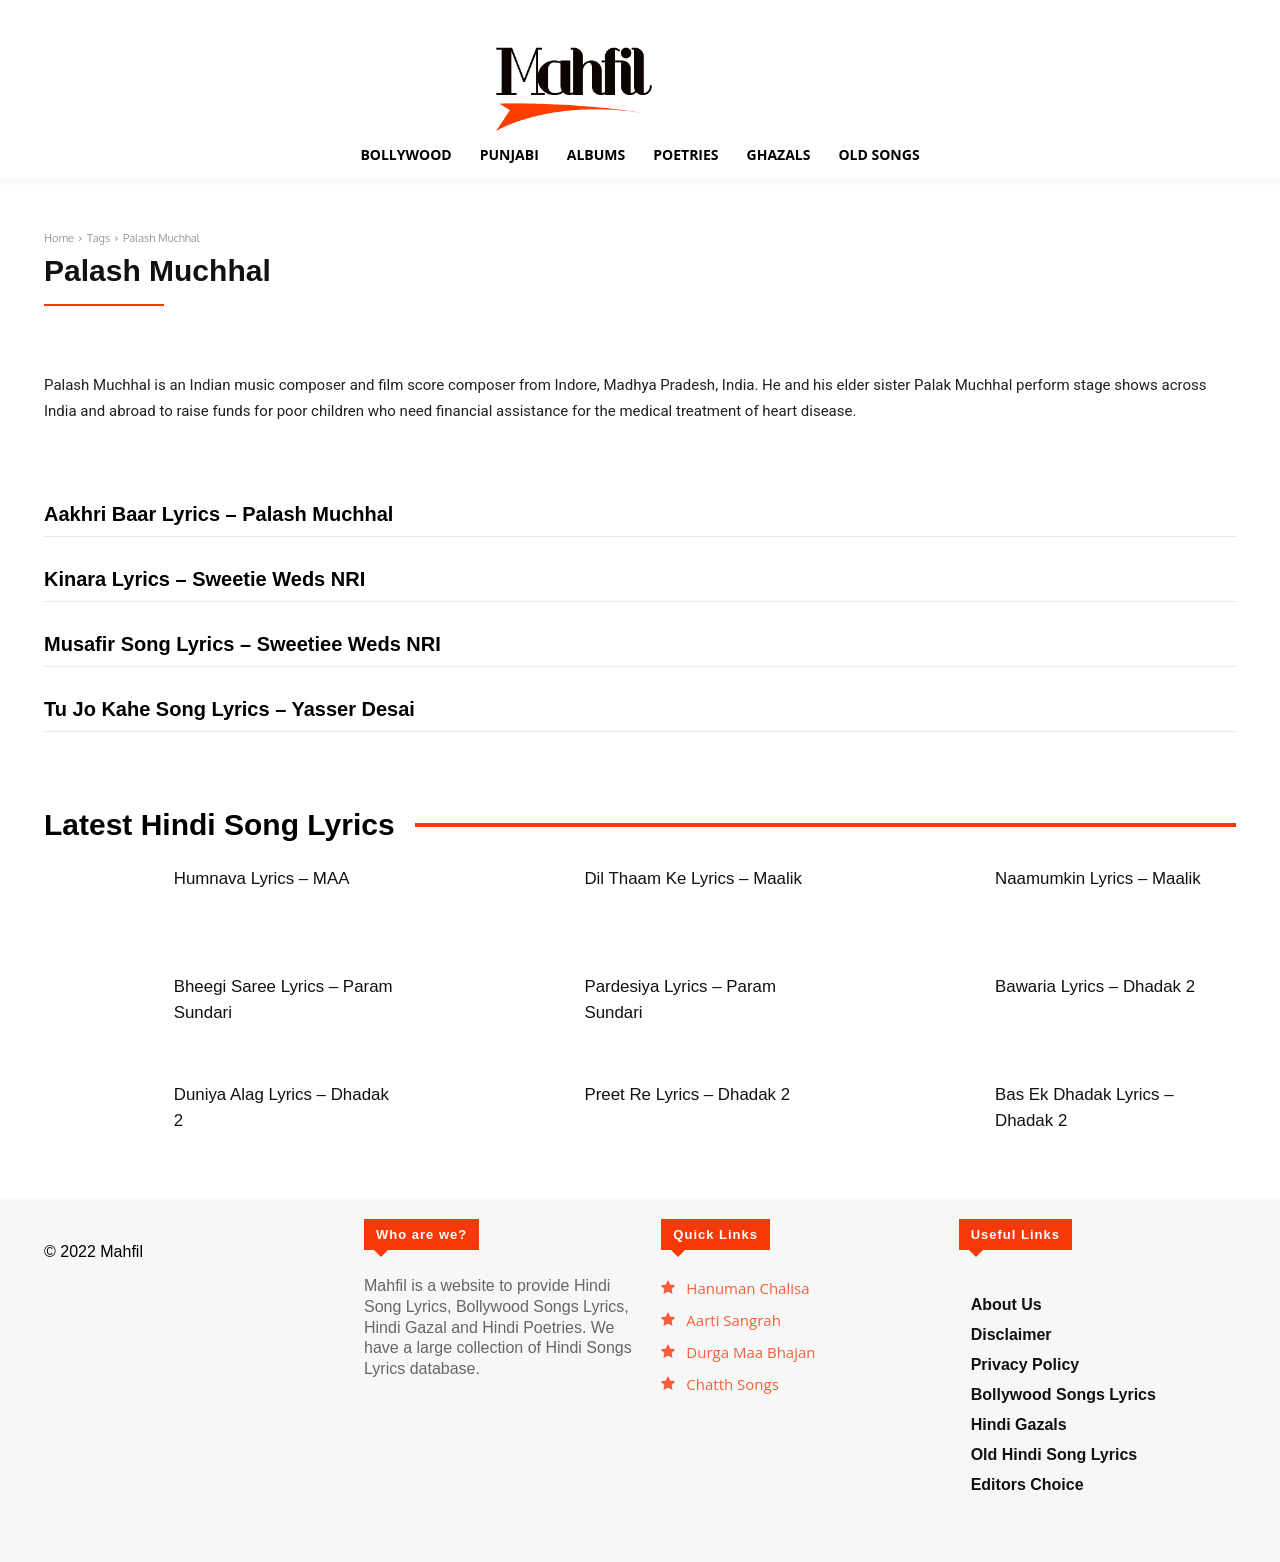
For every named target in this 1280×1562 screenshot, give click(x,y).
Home (59, 238)
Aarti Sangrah (733, 1320)
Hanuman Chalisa (747, 1288)
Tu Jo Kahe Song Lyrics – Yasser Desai (229, 709)
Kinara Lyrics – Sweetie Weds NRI (204, 579)
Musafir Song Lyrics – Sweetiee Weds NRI (242, 644)
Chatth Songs (732, 1384)
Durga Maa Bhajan (750, 1352)
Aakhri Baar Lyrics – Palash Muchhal (218, 514)
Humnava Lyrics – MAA (278, 877)
